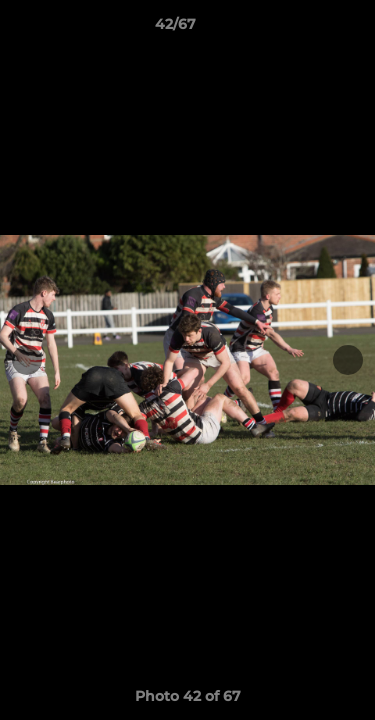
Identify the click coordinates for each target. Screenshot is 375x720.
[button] (303, 29)
